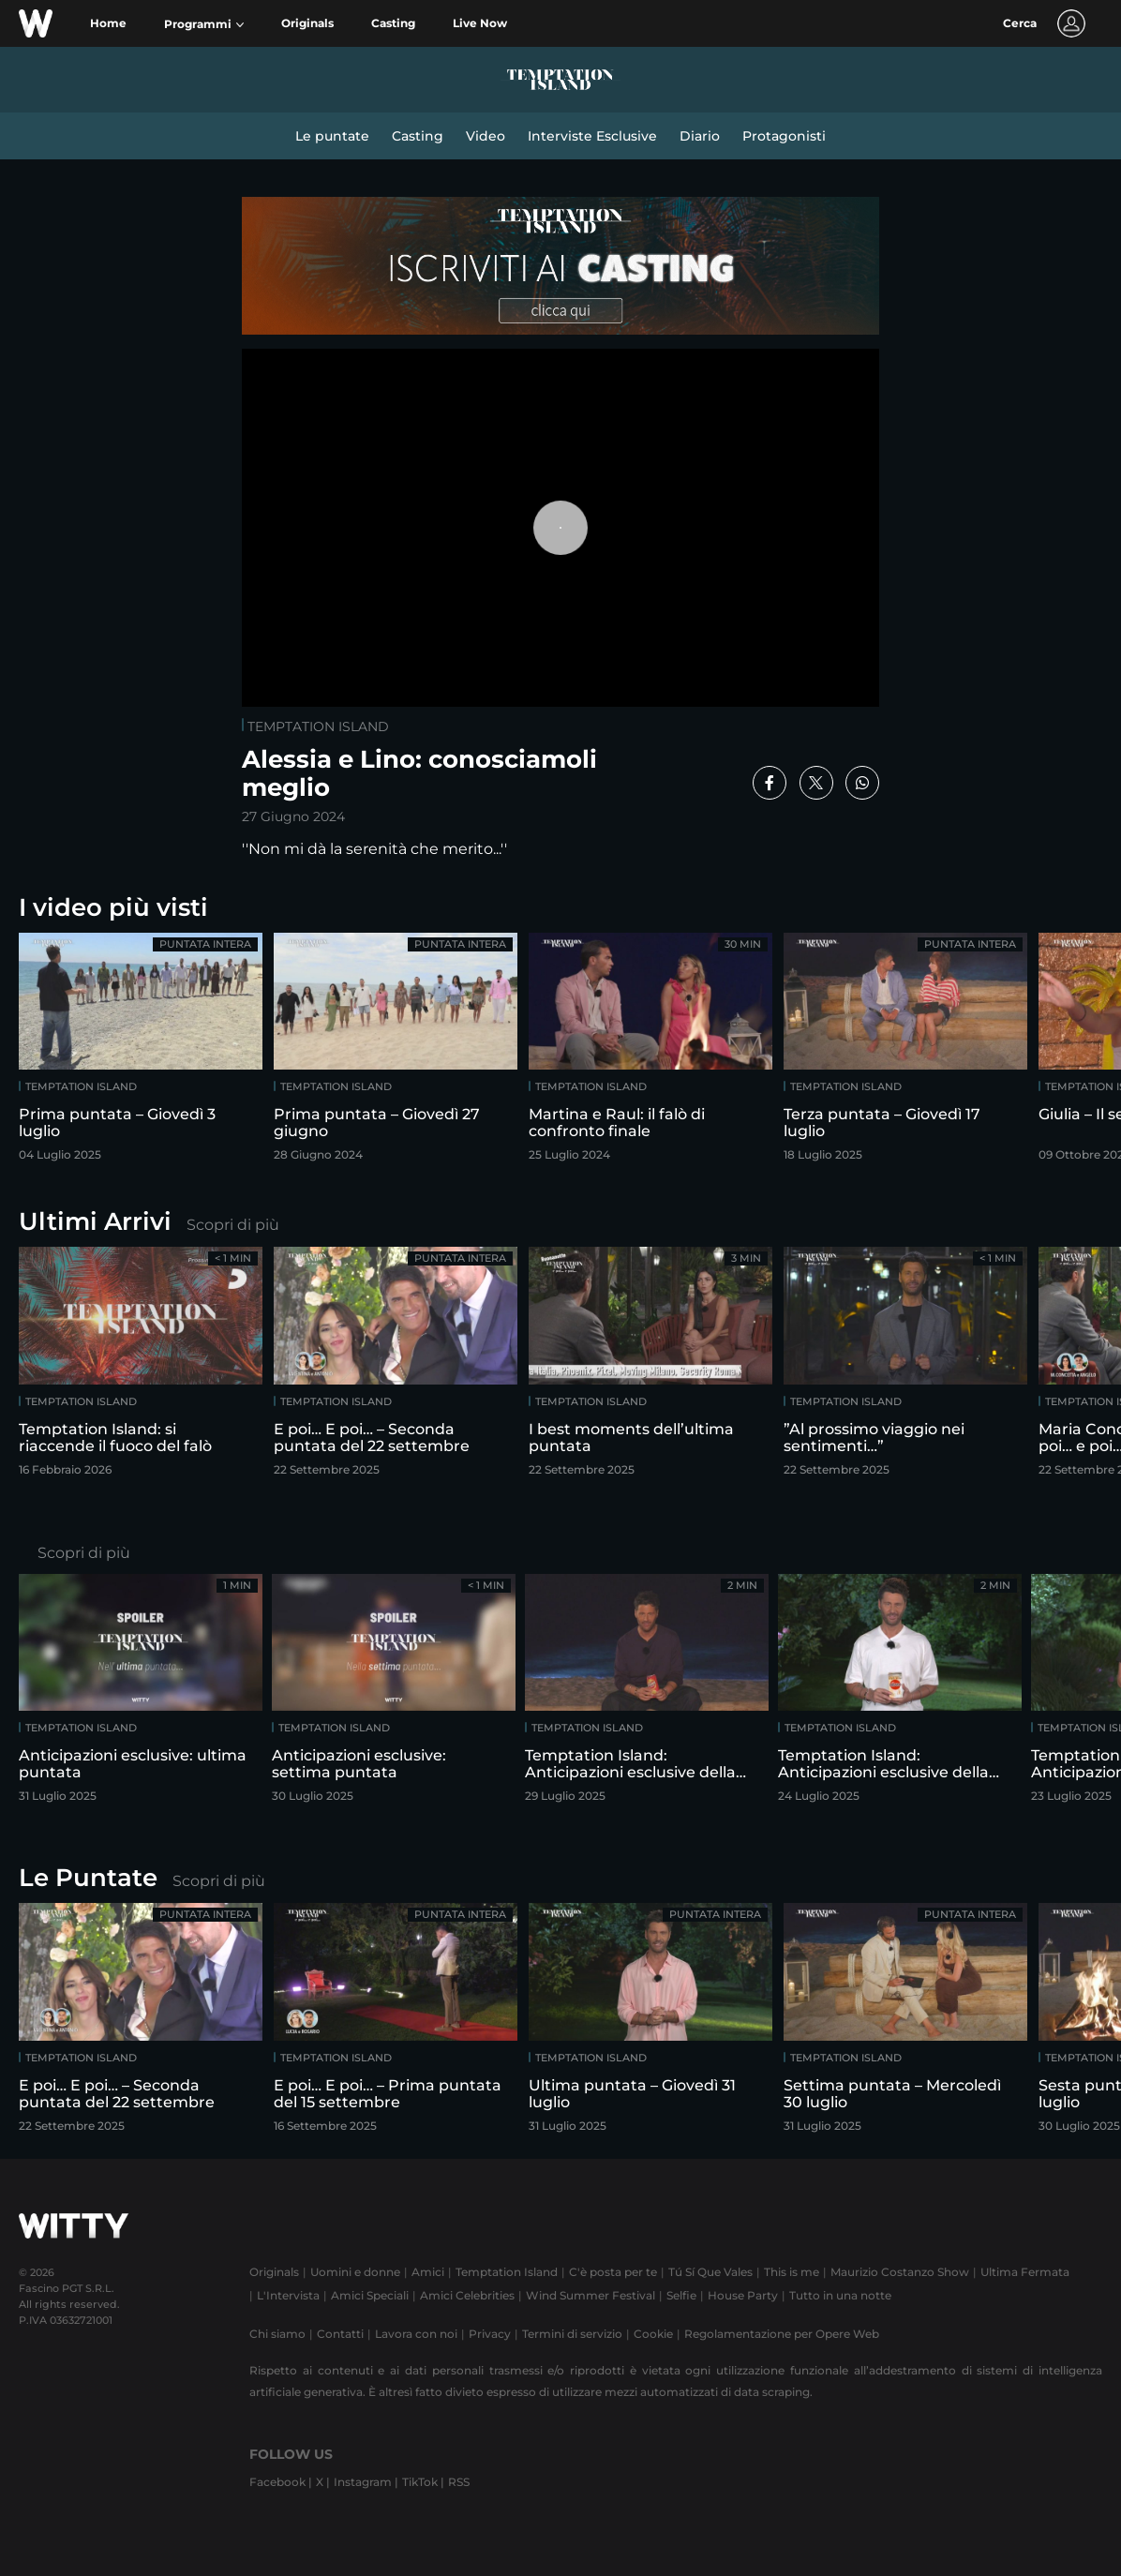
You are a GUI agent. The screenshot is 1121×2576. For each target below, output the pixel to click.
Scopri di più (233, 1225)
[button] (204, 24)
